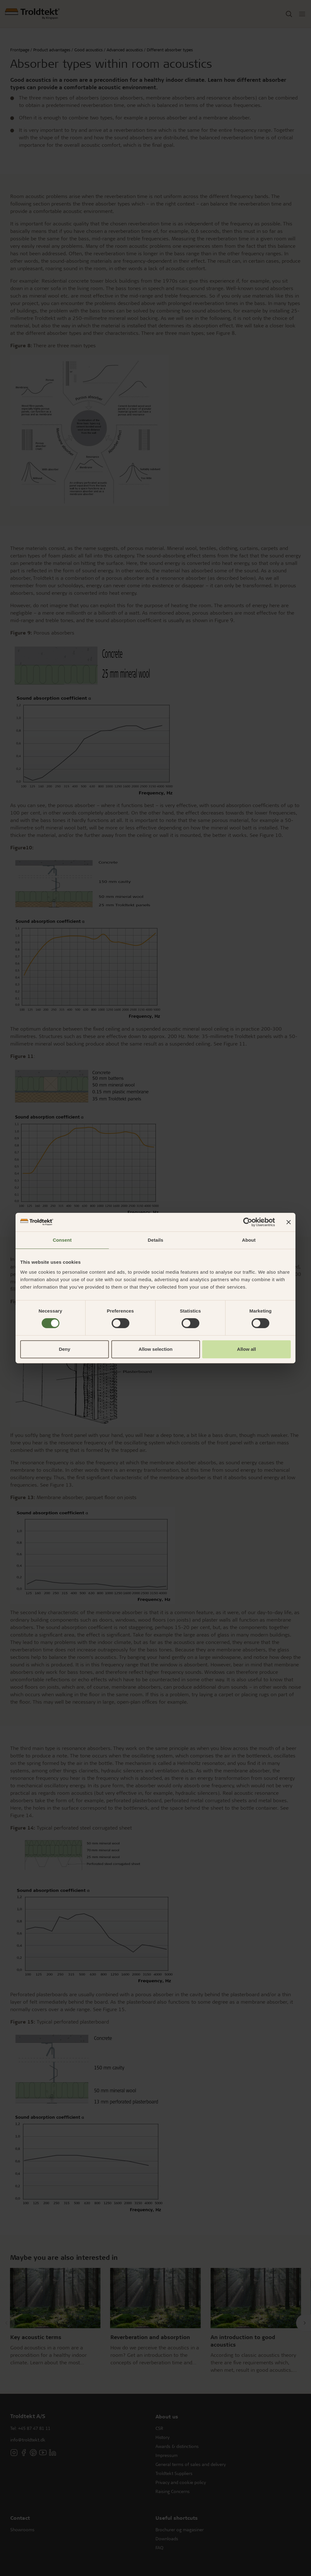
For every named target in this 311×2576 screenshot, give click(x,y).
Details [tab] (155, 1240)
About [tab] (249, 1240)
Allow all (246, 1349)
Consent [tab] (62, 1240)
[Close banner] (288, 1222)
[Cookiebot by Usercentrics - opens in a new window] (247, 1222)
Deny (64, 1349)
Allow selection (155, 1349)
